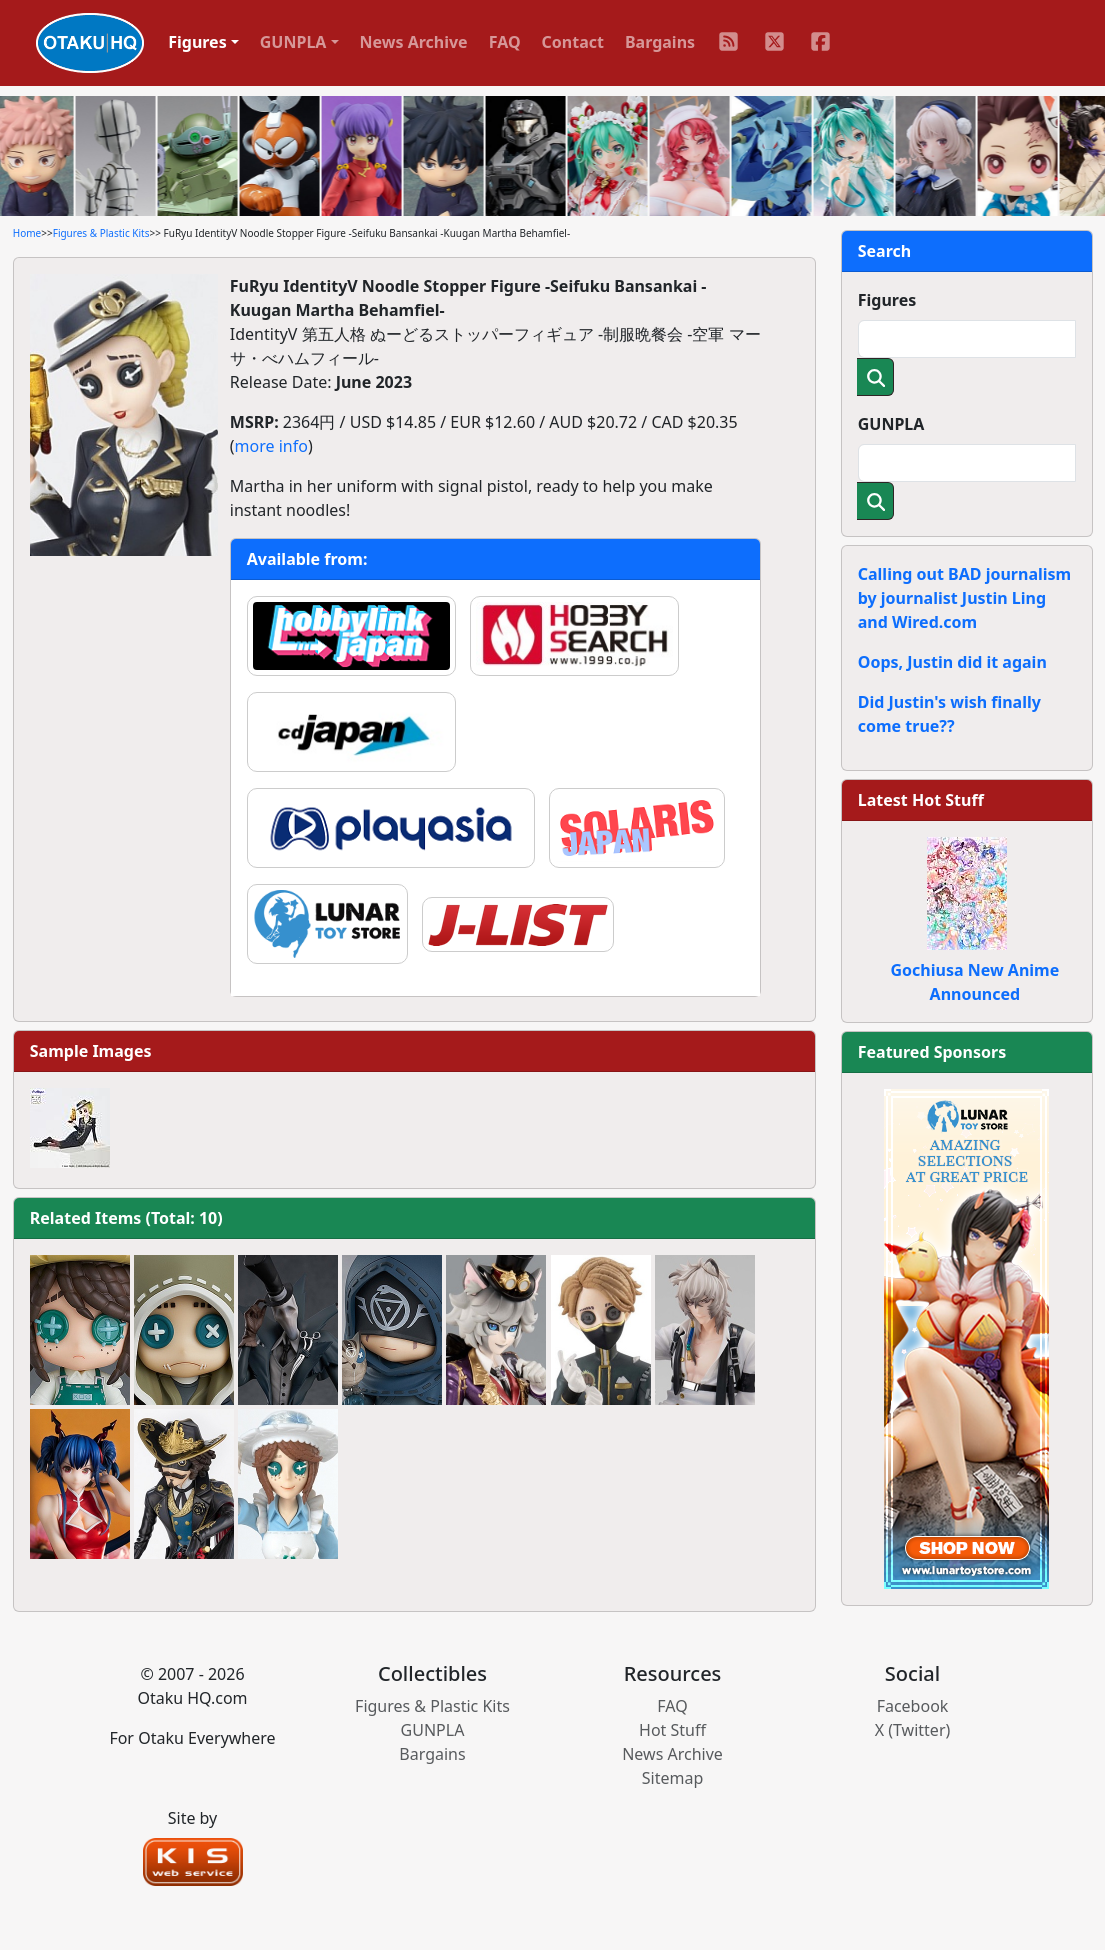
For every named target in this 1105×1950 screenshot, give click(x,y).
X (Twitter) (913, 1730)
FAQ (505, 42)
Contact (573, 42)
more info (271, 446)
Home (27, 233)
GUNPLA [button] (293, 42)
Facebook (913, 1706)
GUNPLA (891, 424)
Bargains (660, 42)
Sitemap (673, 1778)
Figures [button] (197, 42)
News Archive (414, 42)
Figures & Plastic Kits (101, 233)
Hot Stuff (672, 1730)
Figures (887, 300)
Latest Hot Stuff (921, 800)
